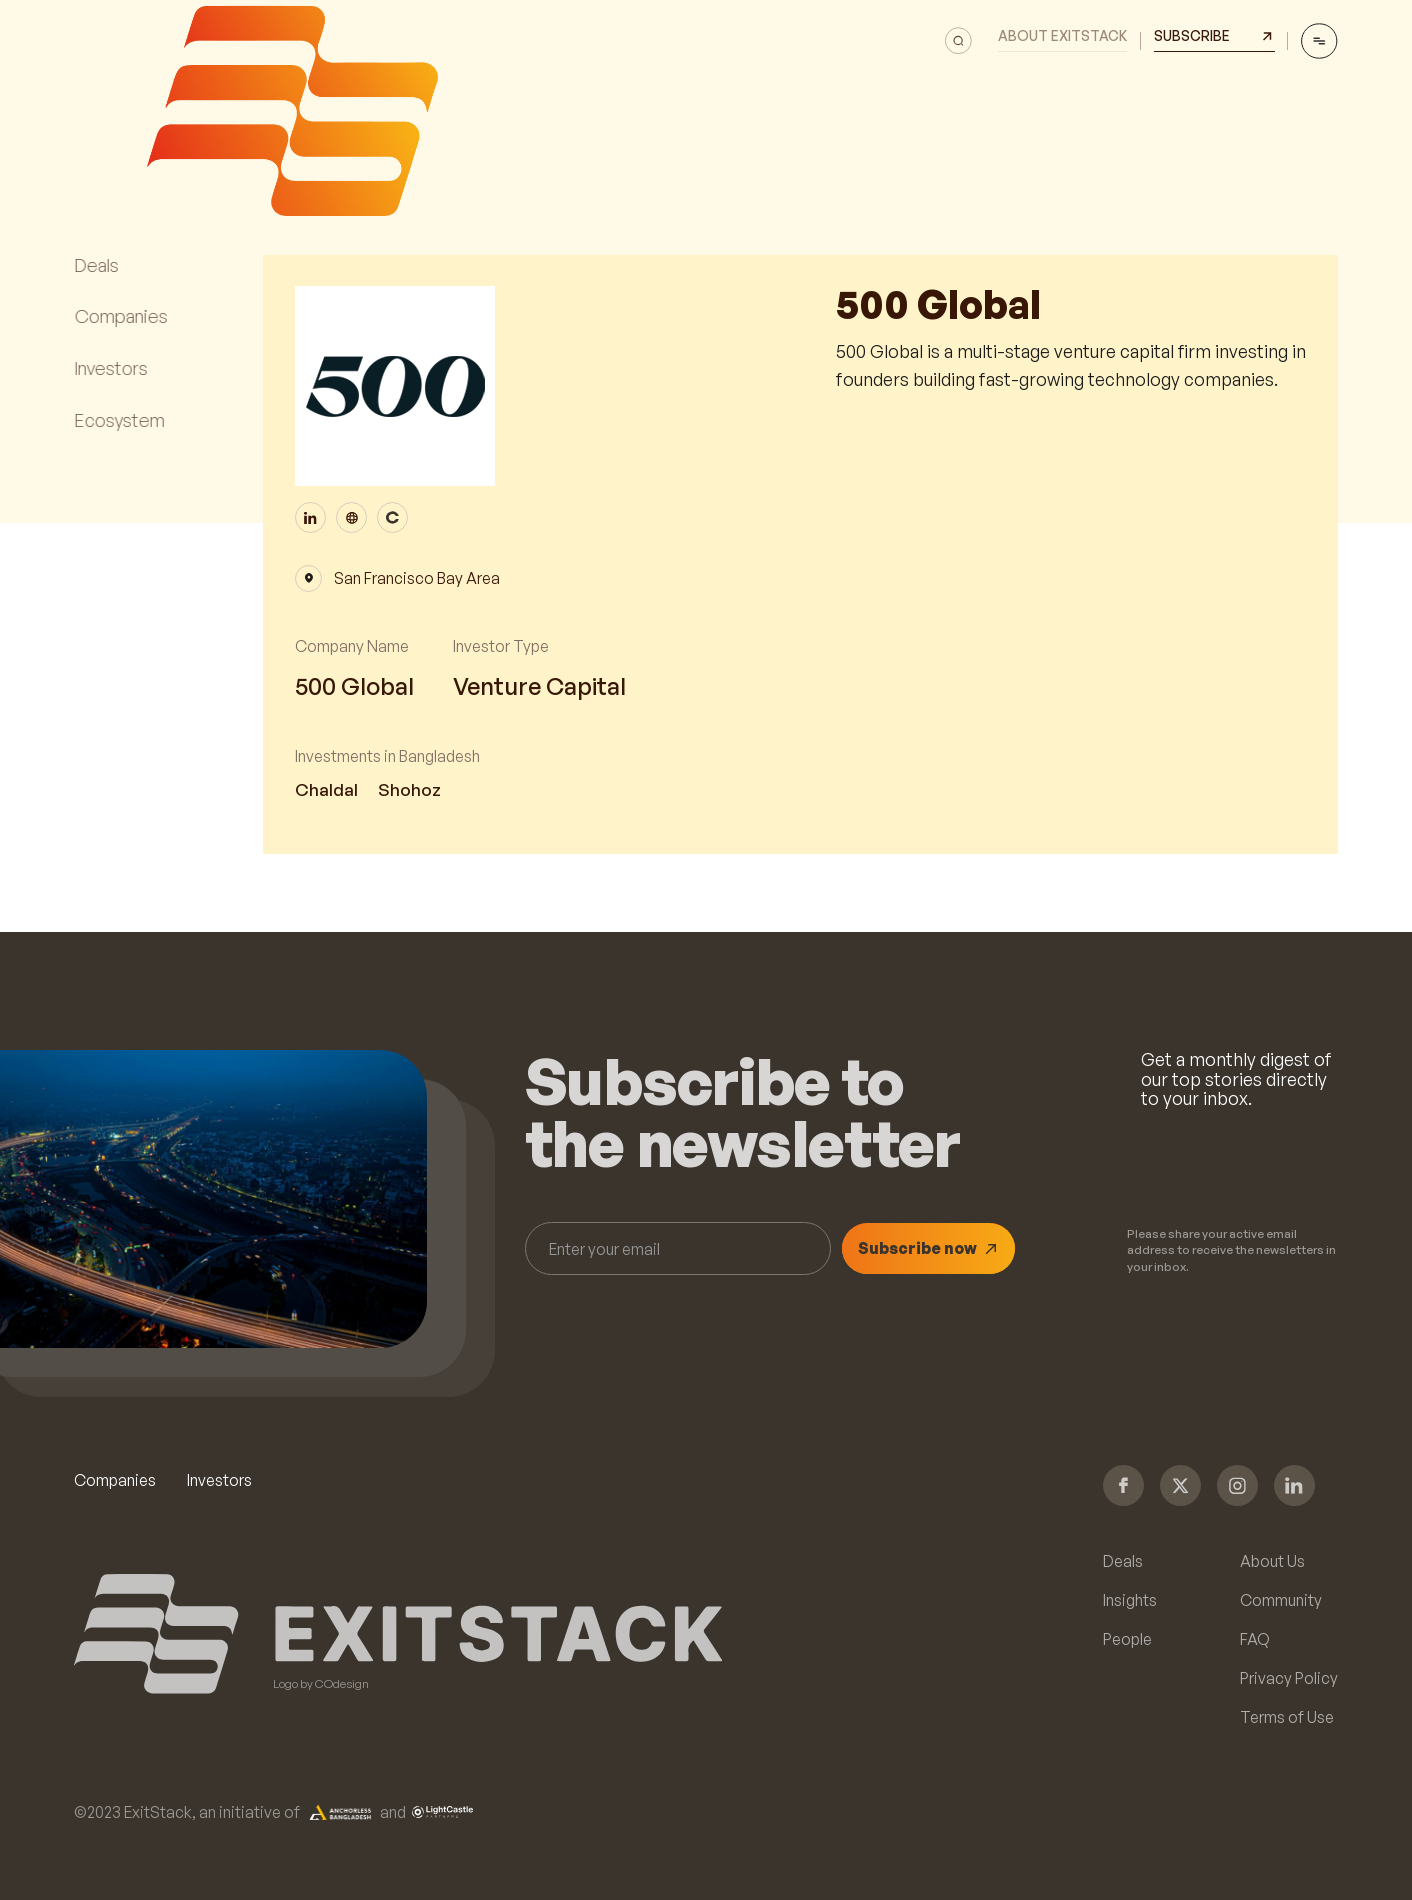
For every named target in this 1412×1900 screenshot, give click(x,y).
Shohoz (409, 789)
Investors (219, 1481)
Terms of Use (1287, 1718)
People (1127, 1640)
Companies (115, 1481)
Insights (1130, 1601)
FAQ (1255, 1640)
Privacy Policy (1289, 1679)
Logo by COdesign (321, 1684)
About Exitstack (1062, 36)
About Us (1272, 1562)
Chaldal (326, 789)
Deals (1123, 1562)
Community (1281, 1601)
